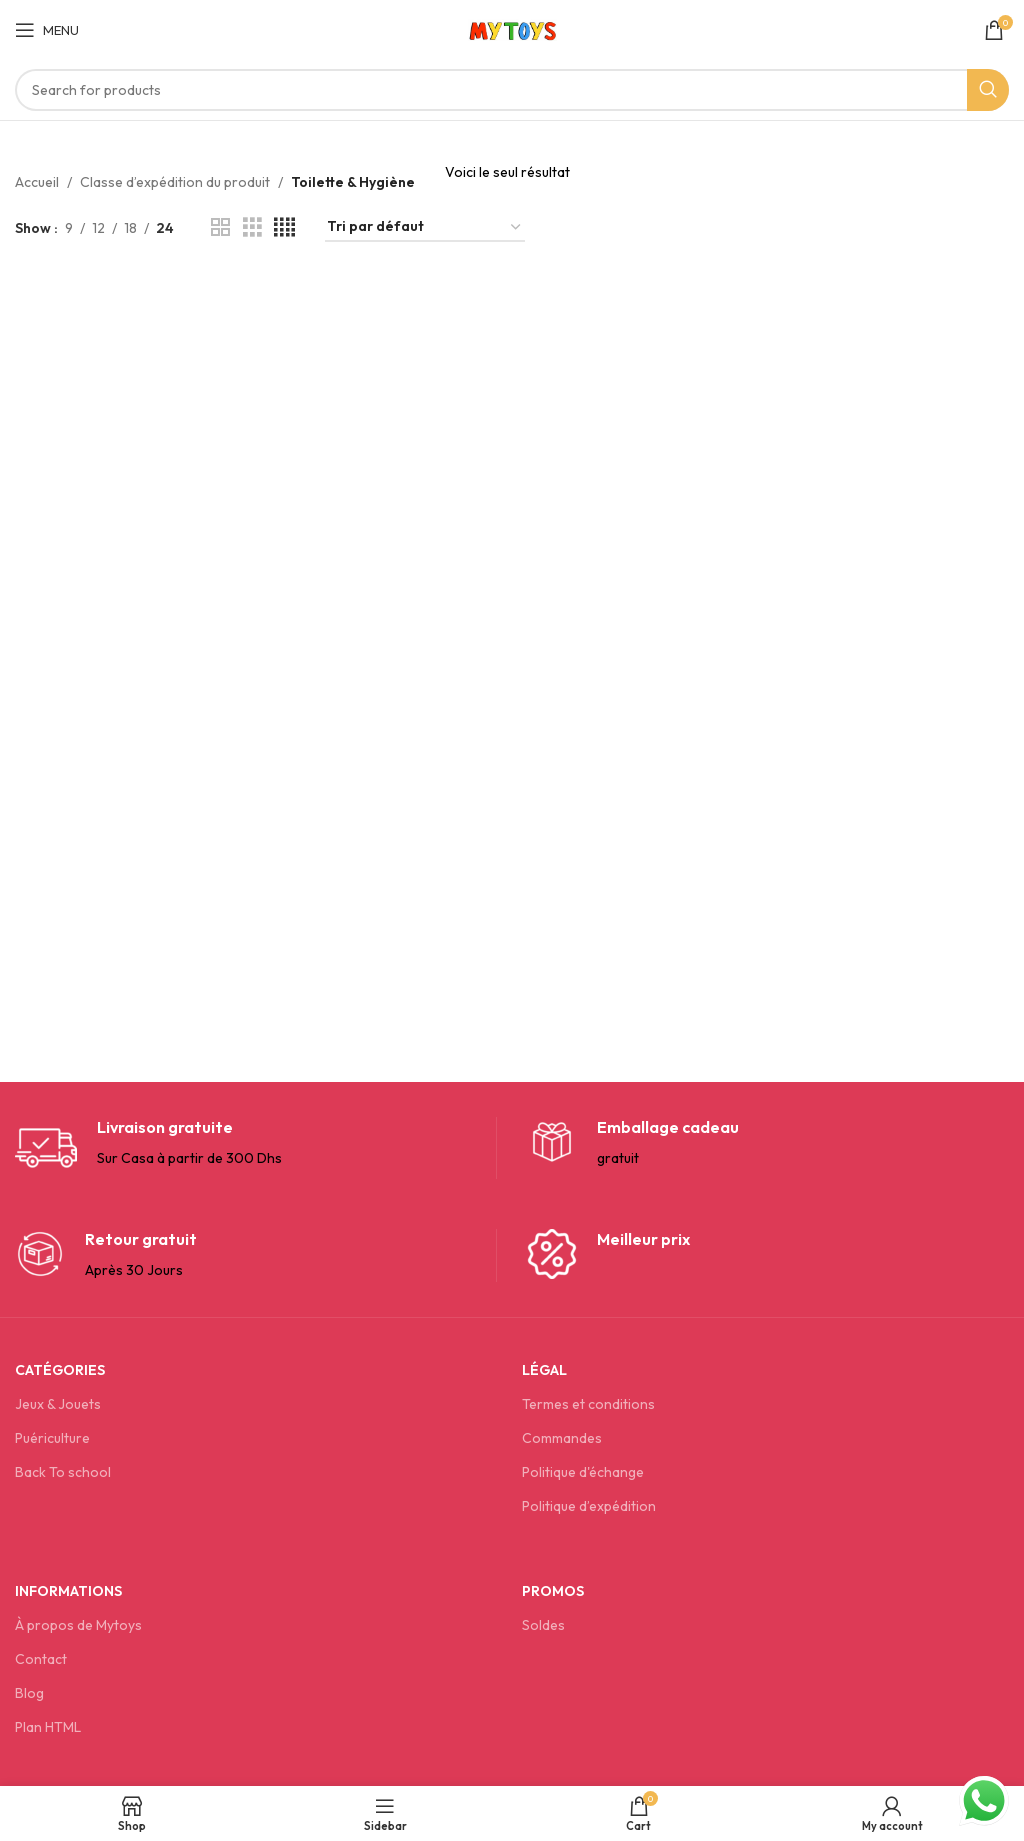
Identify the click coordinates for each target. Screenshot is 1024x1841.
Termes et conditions (588, 1404)
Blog (29, 1693)
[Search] (512, 90)
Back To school (63, 1472)
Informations (68, 1591)
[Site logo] (512, 28)
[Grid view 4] (284, 227)
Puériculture (52, 1438)
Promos (553, 1591)
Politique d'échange (583, 1472)
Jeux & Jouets (58, 1404)
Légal (544, 1370)
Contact (41, 1659)
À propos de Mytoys (78, 1625)
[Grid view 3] (252, 227)
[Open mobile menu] (47, 30)
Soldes (543, 1625)
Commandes (562, 1438)
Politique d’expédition (589, 1506)
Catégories (60, 1370)
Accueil (37, 182)
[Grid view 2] (220, 227)
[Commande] (425, 227)
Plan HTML (48, 1727)
